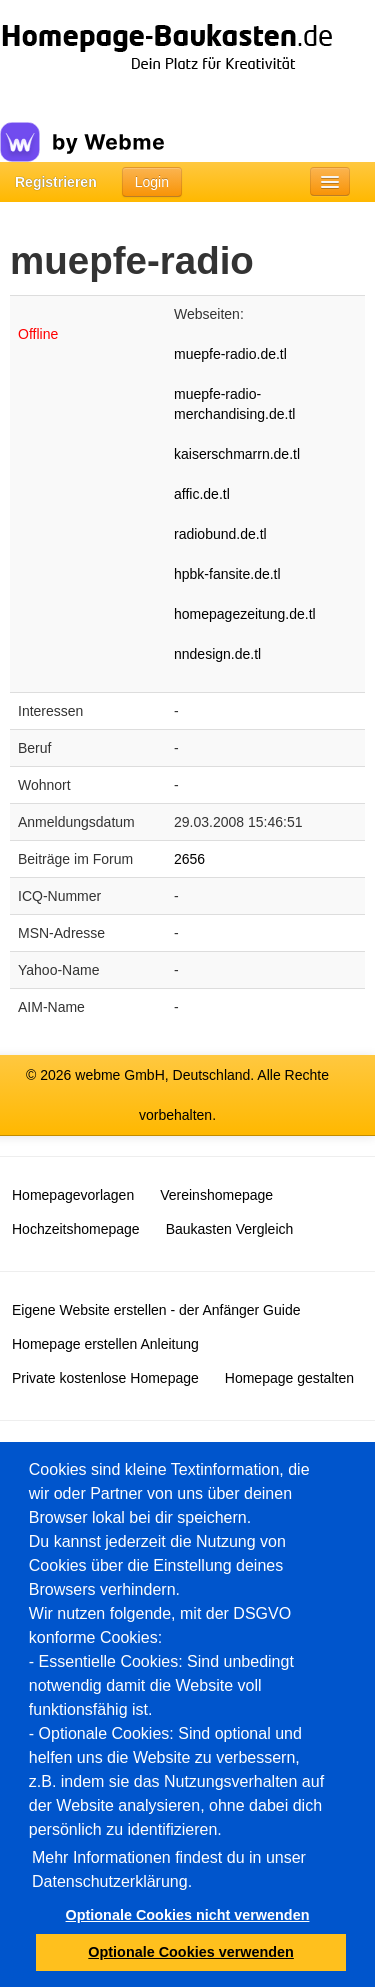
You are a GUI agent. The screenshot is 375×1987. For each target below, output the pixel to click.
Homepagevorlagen (73, 1195)
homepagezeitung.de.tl (245, 614)
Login (152, 182)
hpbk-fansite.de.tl (227, 574)
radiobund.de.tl (220, 534)
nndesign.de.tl (217, 654)
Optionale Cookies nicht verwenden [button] (188, 1915)
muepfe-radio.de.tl (230, 354)
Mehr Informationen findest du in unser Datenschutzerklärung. (169, 1869)
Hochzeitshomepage (76, 1229)
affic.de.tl (202, 494)
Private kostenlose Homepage (105, 1378)
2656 (189, 859)
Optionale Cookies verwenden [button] (191, 1952)
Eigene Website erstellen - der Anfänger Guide (156, 1310)
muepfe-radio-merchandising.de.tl (234, 404)
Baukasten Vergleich (230, 1229)
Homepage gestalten (289, 1378)
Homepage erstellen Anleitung (105, 1344)
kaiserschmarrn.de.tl (237, 454)
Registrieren (56, 182)
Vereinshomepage (216, 1195)
